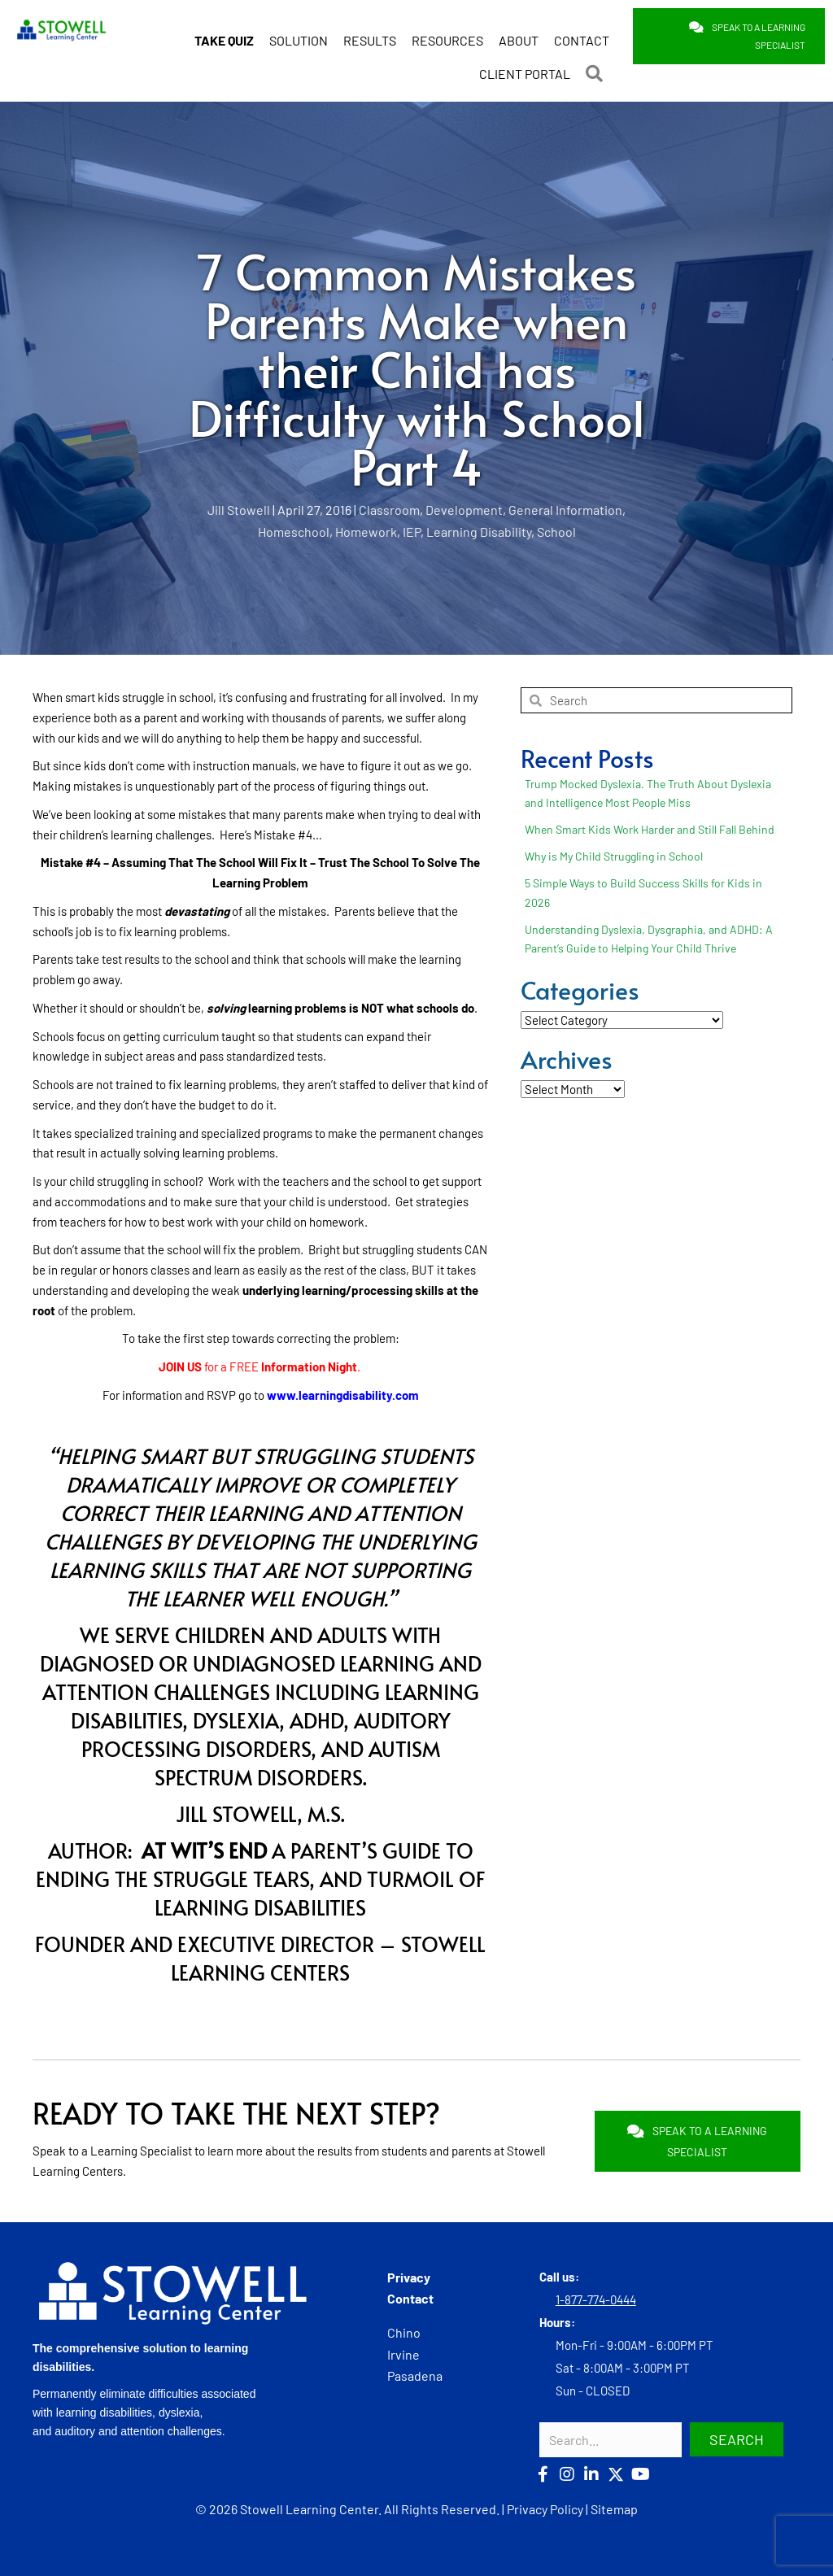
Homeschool (293, 530)
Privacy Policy (545, 2508)
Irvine (403, 2352)
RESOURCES (447, 30)
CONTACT (581, 30)
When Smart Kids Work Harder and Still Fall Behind (649, 828)
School (556, 530)
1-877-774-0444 (596, 2298)
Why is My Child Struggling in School (614, 855)
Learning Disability (478, 530)
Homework (366, 530)
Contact (410, 2297)
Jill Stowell (238, 509)
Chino (404, 2331)
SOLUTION (298, 30)
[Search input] (610, 2438)
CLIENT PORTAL (524, 64)
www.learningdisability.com (343, 1393)
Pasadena (415, 2374)
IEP (412, 530)
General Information (565, 509)
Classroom (389, 509)
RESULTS (369, 30)
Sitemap (614, 2508)
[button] (597, 64)
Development (464, 509)
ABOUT (519, 30)
